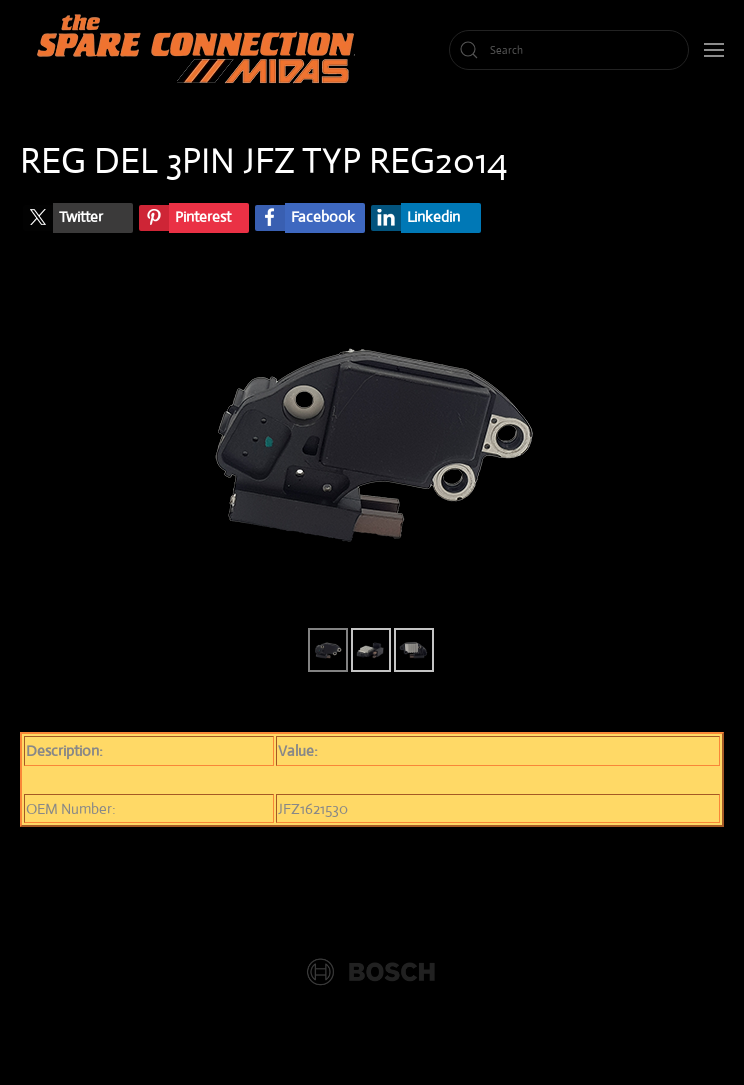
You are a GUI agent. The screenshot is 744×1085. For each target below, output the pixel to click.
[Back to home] (200, 50)
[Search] (569, 50)
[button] (714, 50)
